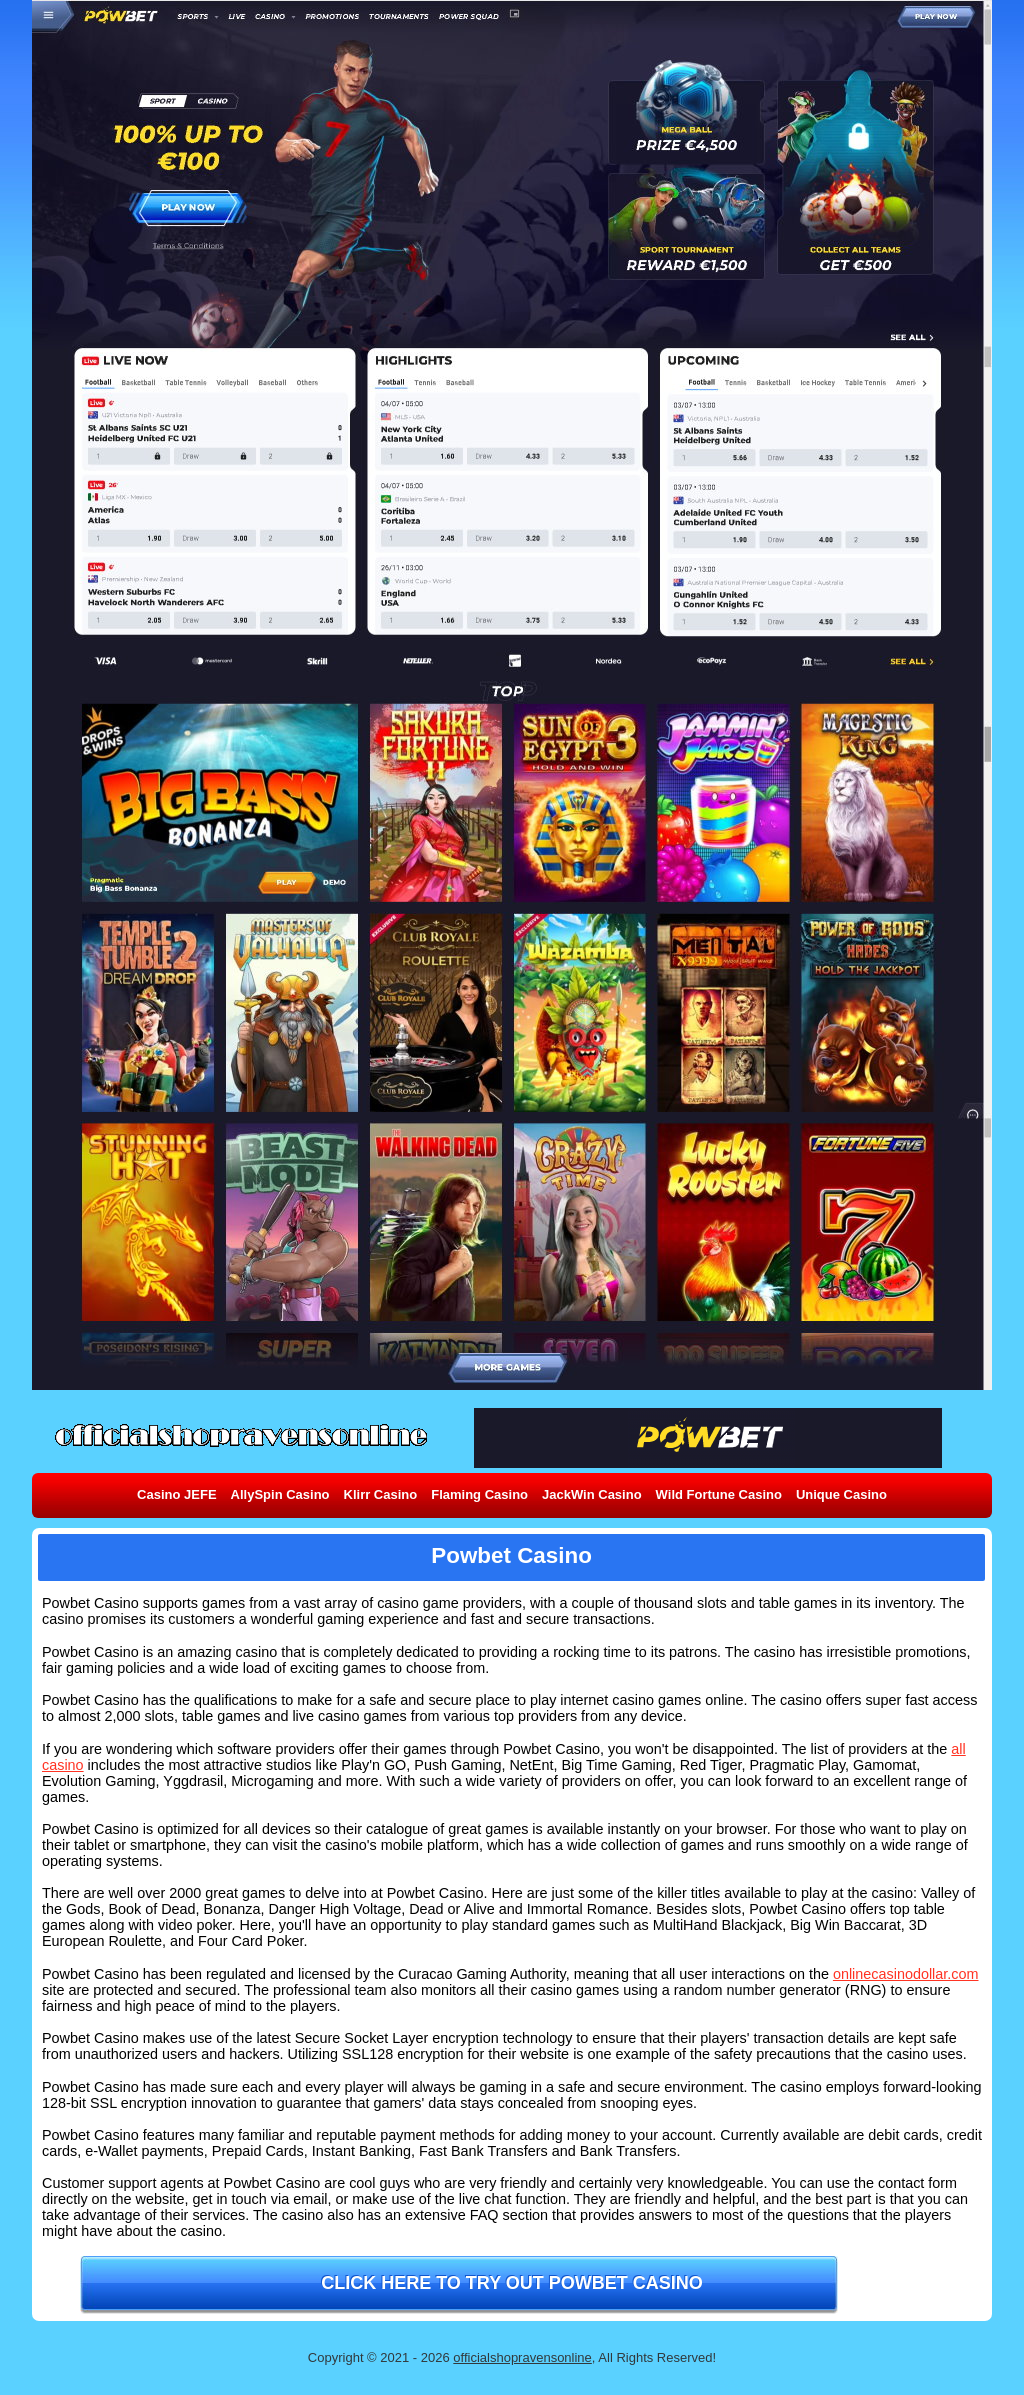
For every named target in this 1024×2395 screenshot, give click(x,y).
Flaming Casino (479, 1494)
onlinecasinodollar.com (906, 1974)
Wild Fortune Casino (719, 1494)
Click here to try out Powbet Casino (512, 2283)
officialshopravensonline (522, 2357)
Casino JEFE (176, 1494)
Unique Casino (841, 1494)
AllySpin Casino (280, 1494)
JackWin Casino (592, 1494)
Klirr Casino (381, 1494)
